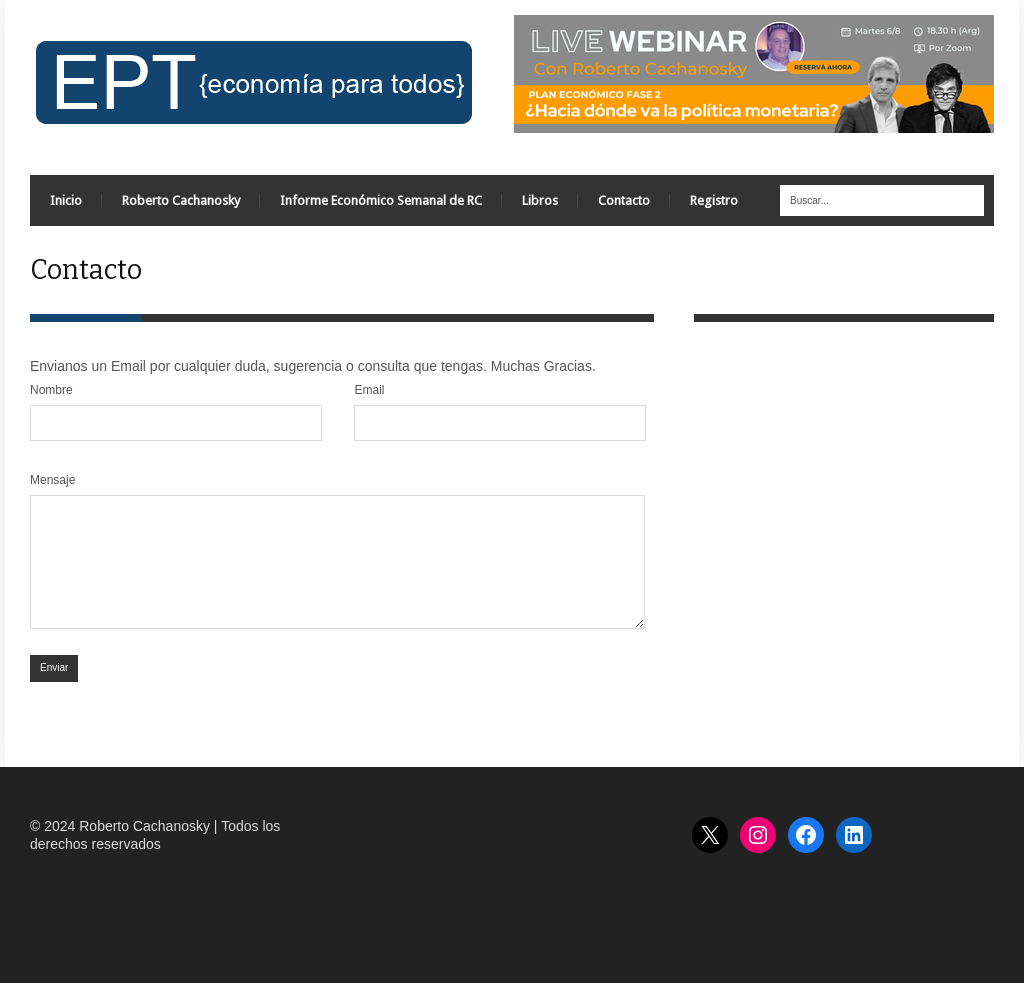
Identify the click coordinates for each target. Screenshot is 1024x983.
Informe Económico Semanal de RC (381, 200)
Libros (540, 200)
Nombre (51, 390)
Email (369, 390)
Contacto (624, 200)
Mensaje (52, 480)
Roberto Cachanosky (181, 200)
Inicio (66, 200)
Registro (714, 200)
